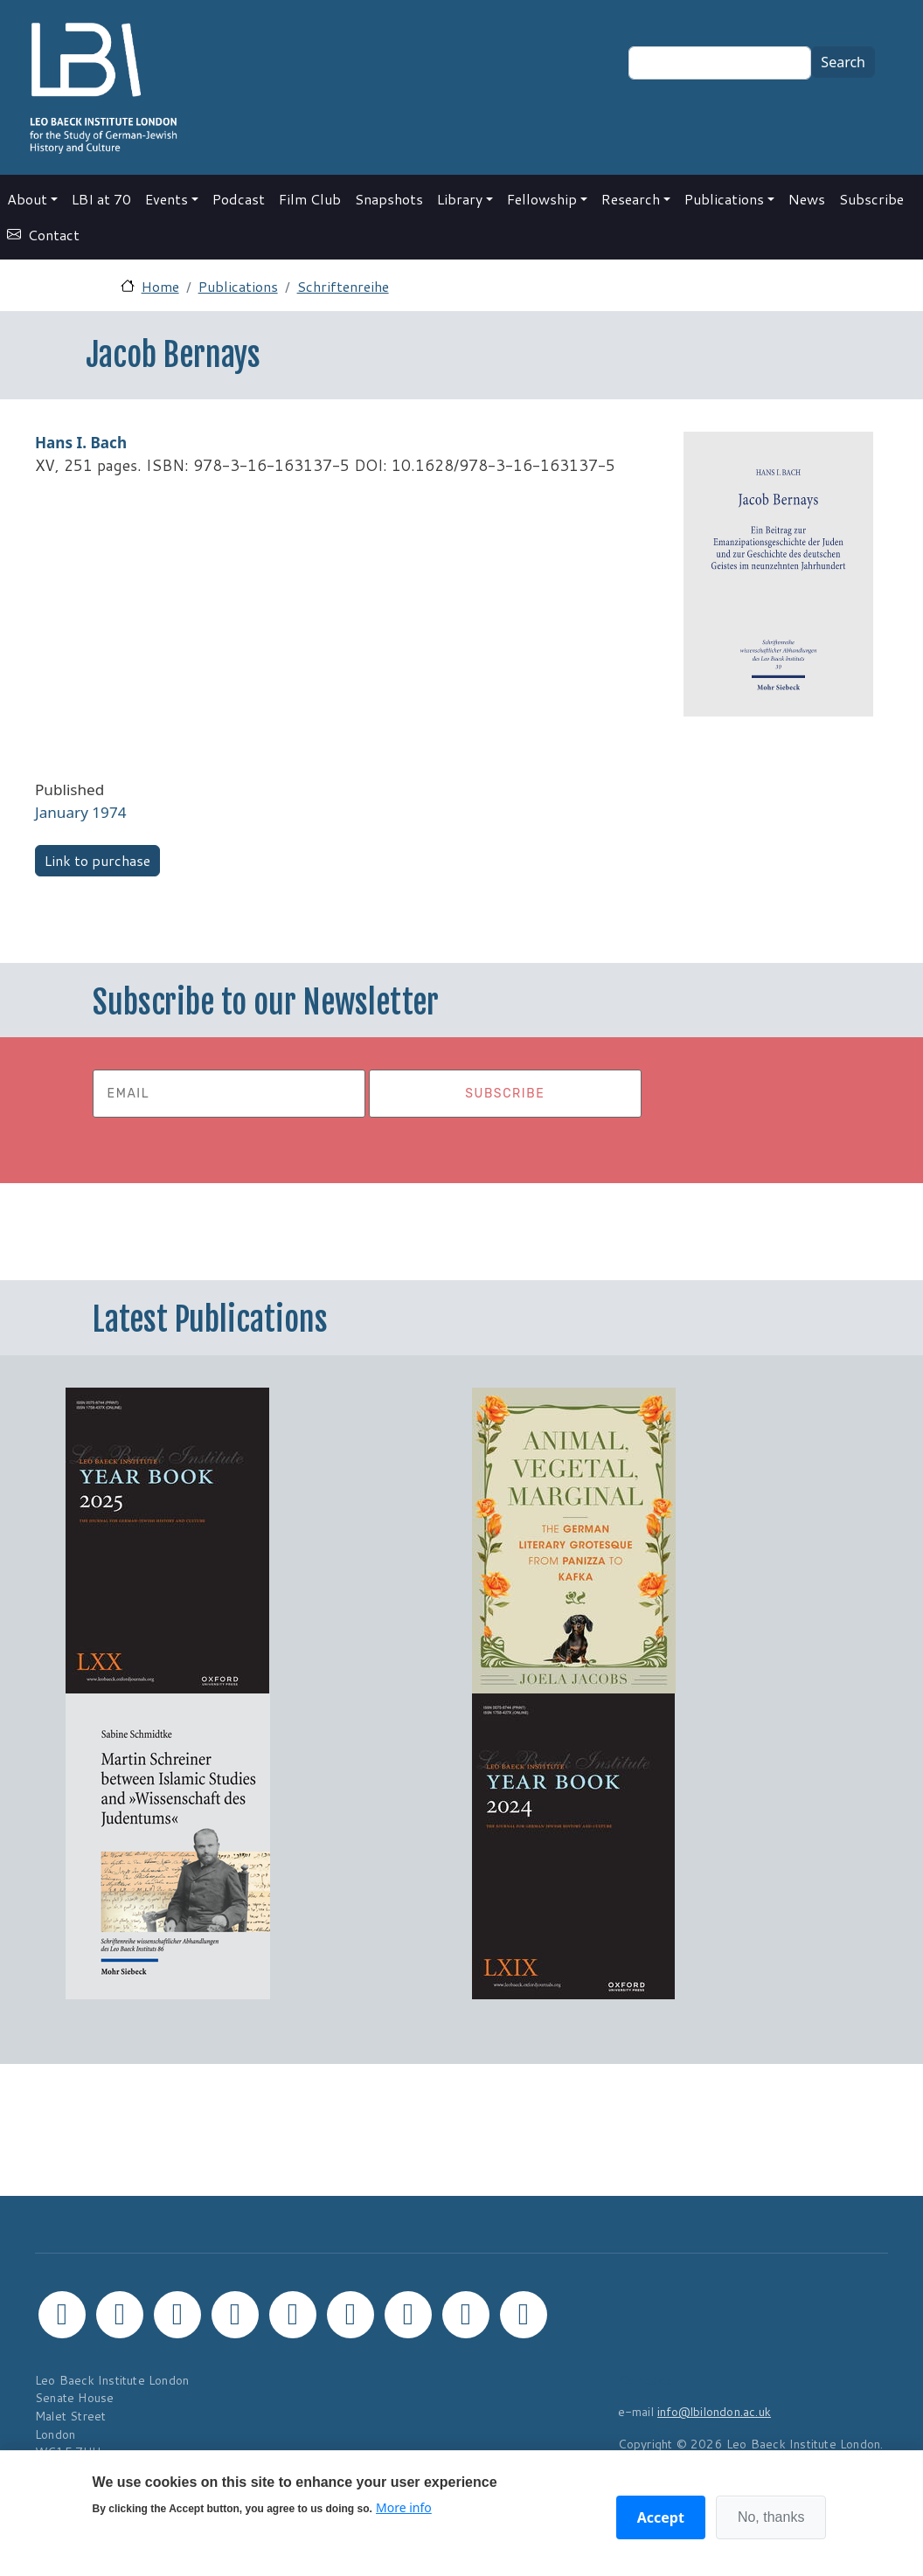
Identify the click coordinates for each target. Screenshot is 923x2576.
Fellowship (542, 199)
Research (630, 199)
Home (160, 286)
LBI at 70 (101, 199)
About (27, 199)
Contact (54, 235)
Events (166, 199)
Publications (724, 199)
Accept (660, 2517)
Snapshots (389, 199)
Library (459, 199)
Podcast (238, 199)
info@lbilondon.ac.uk (714, 2411)
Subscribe (871, 199)
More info (404, 2507)
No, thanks (771, 2517)
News (806, 199)
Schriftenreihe (343, 286)
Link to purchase (97, 860)
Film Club (310, 199)
